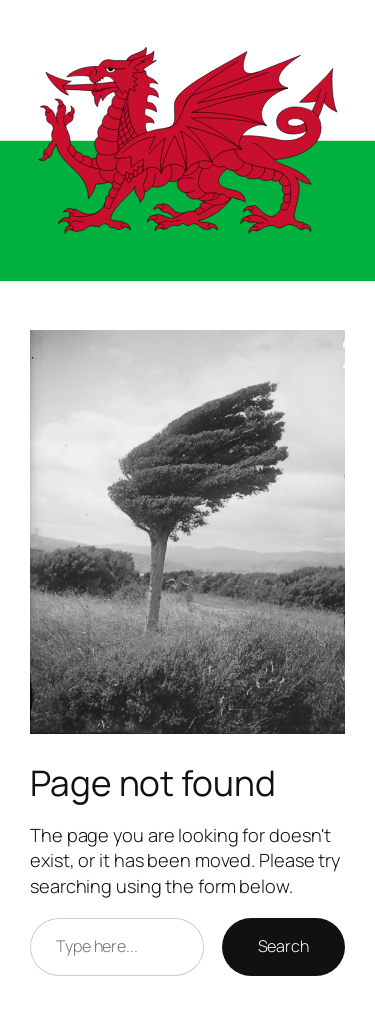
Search (283, 946)
